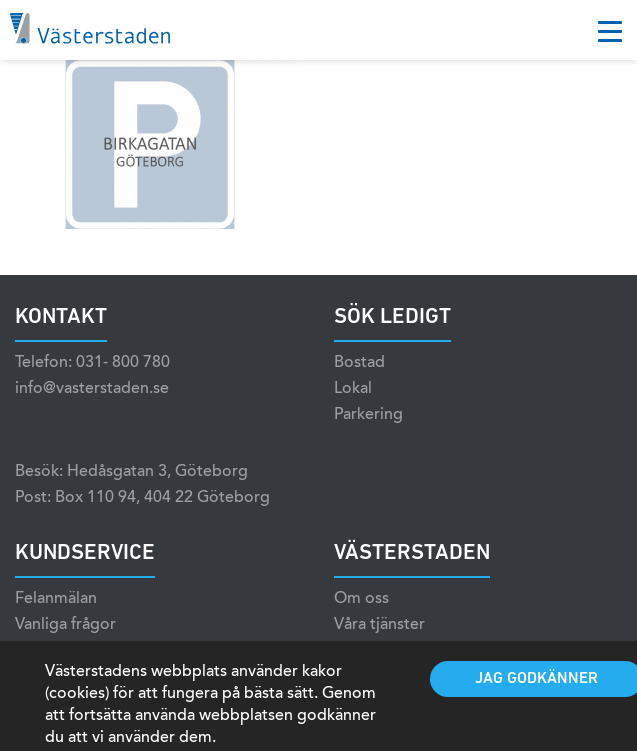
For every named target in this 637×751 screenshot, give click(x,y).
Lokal (353, 389)
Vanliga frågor (65, 625)
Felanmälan (56, 599)
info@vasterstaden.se (92, 389)
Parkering (368, 415)
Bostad (359, 363)
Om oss (361, 599)
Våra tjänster (379, 625)
